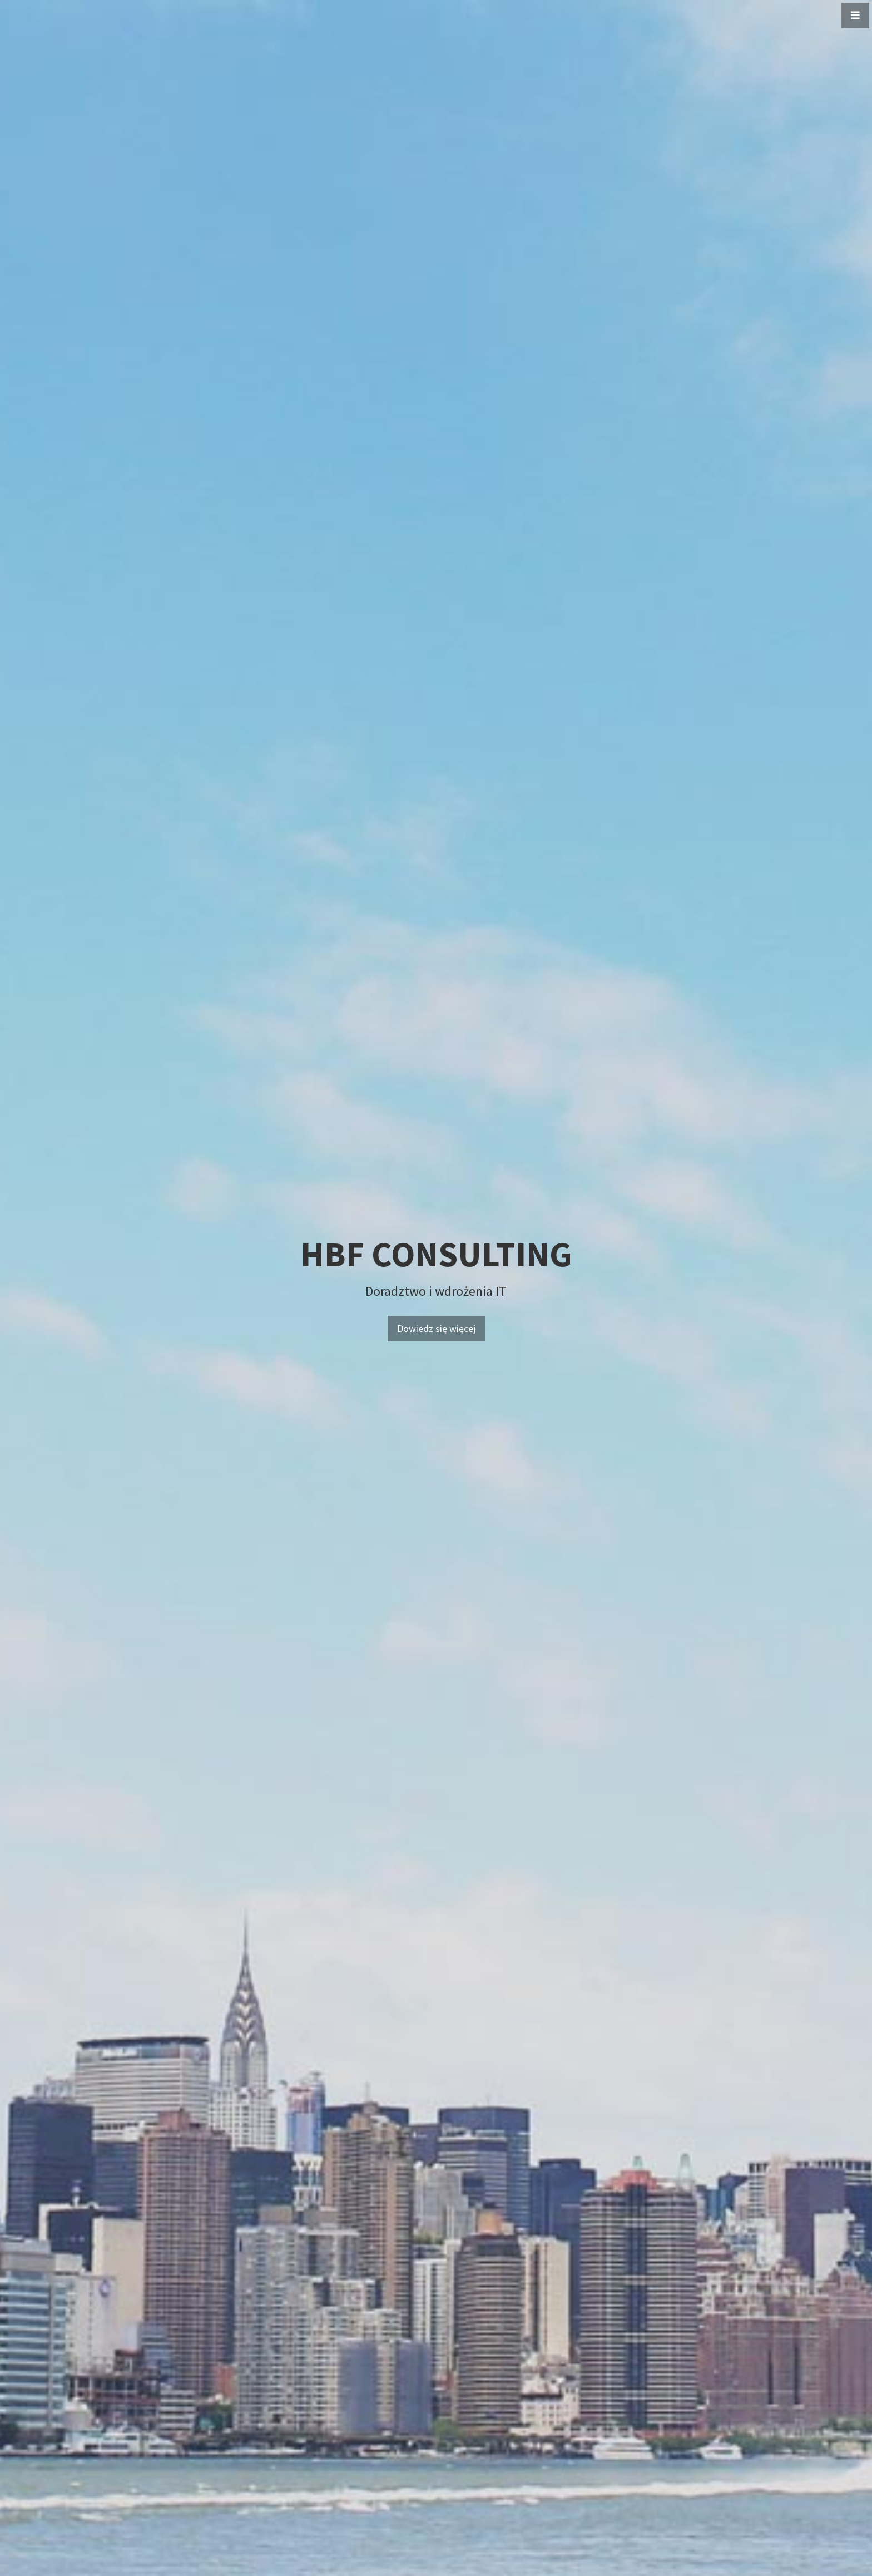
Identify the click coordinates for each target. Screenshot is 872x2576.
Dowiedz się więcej (436, 1328)
